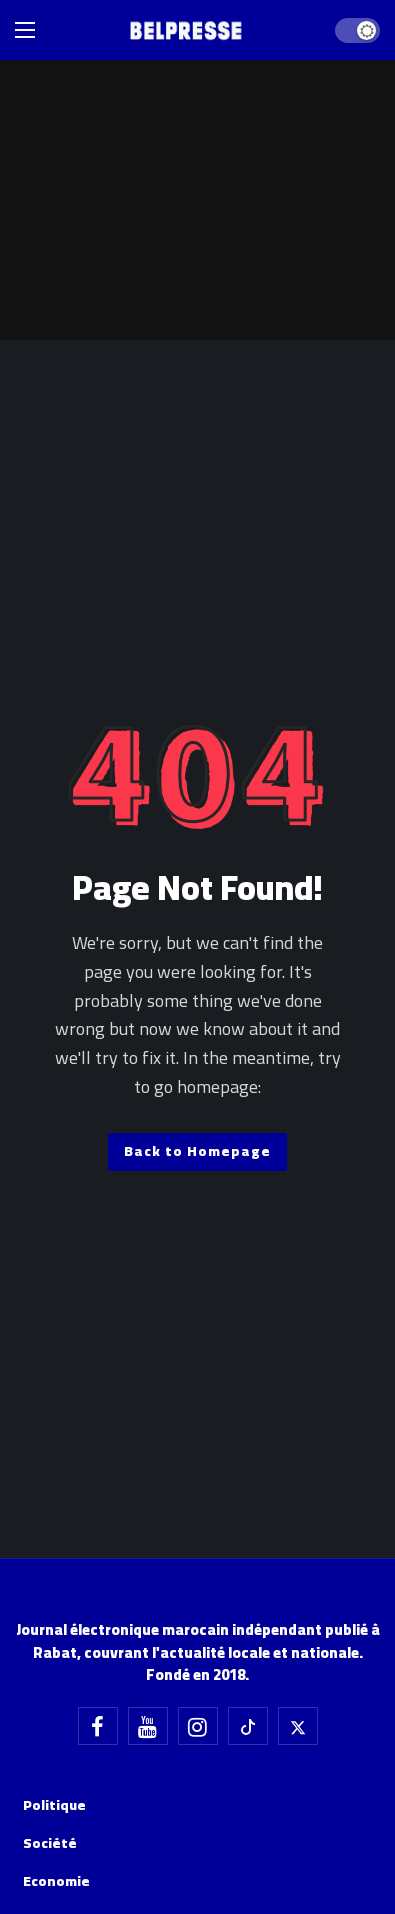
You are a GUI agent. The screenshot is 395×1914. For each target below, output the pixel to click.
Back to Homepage (197, 1151)
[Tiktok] (248, 1726)
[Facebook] (98, 1726)
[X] (298, 1726)
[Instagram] (198, 1726)
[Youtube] (148, 1726)
